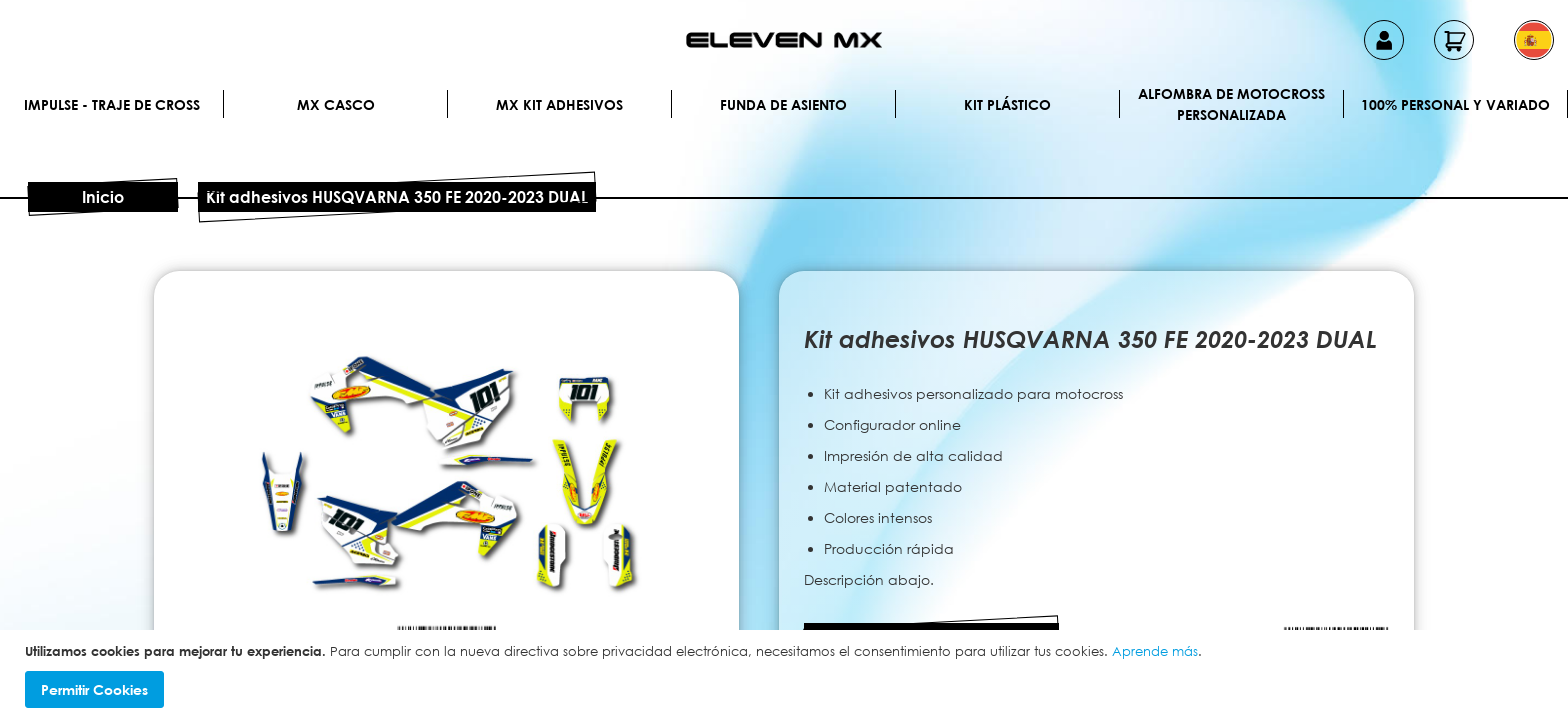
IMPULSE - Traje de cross (112, 104)
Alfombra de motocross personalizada (1231, 104)
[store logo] (784, 40)
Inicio (103, 197)
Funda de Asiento (783, 104)
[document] (786, 675)
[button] (1534, 40)
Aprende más (1155, 651)
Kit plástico (1007, 104)
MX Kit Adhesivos (559, 104)
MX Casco (336, 104)
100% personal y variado (1455, 104)
